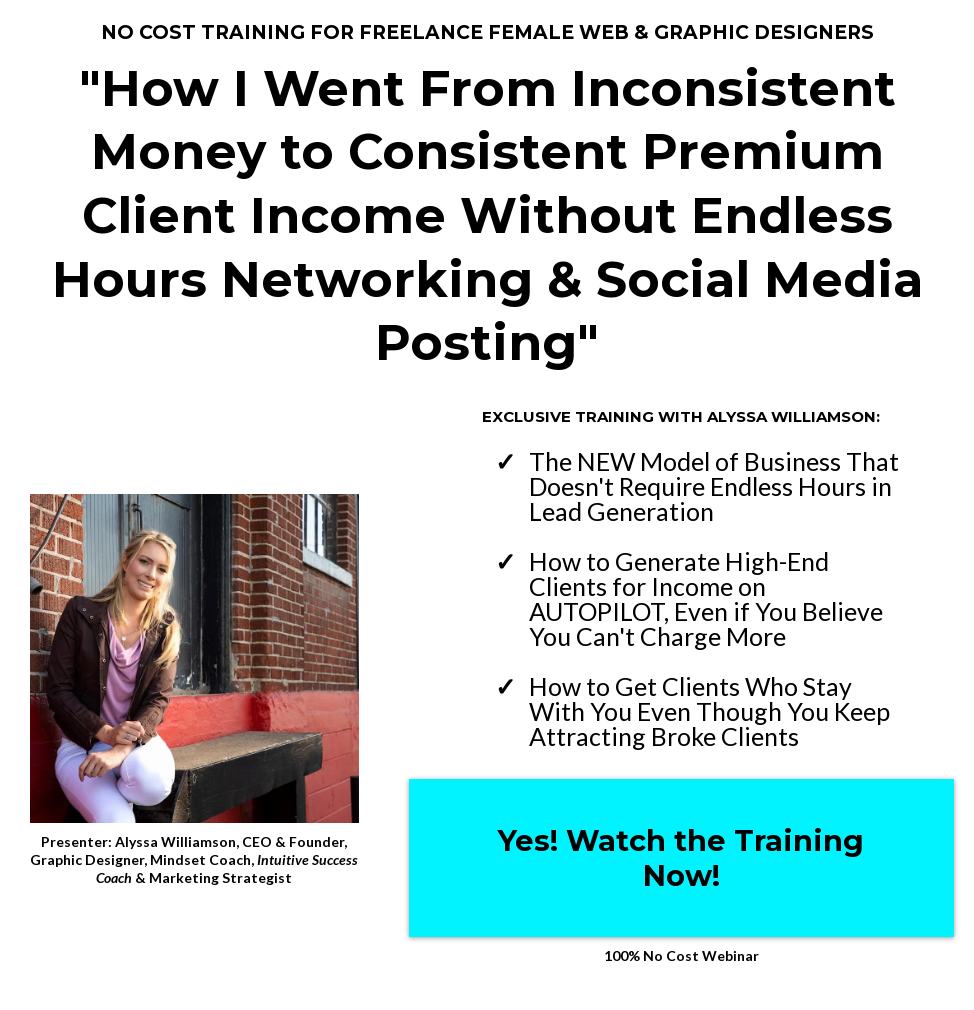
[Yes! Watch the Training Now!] (681, 858)
